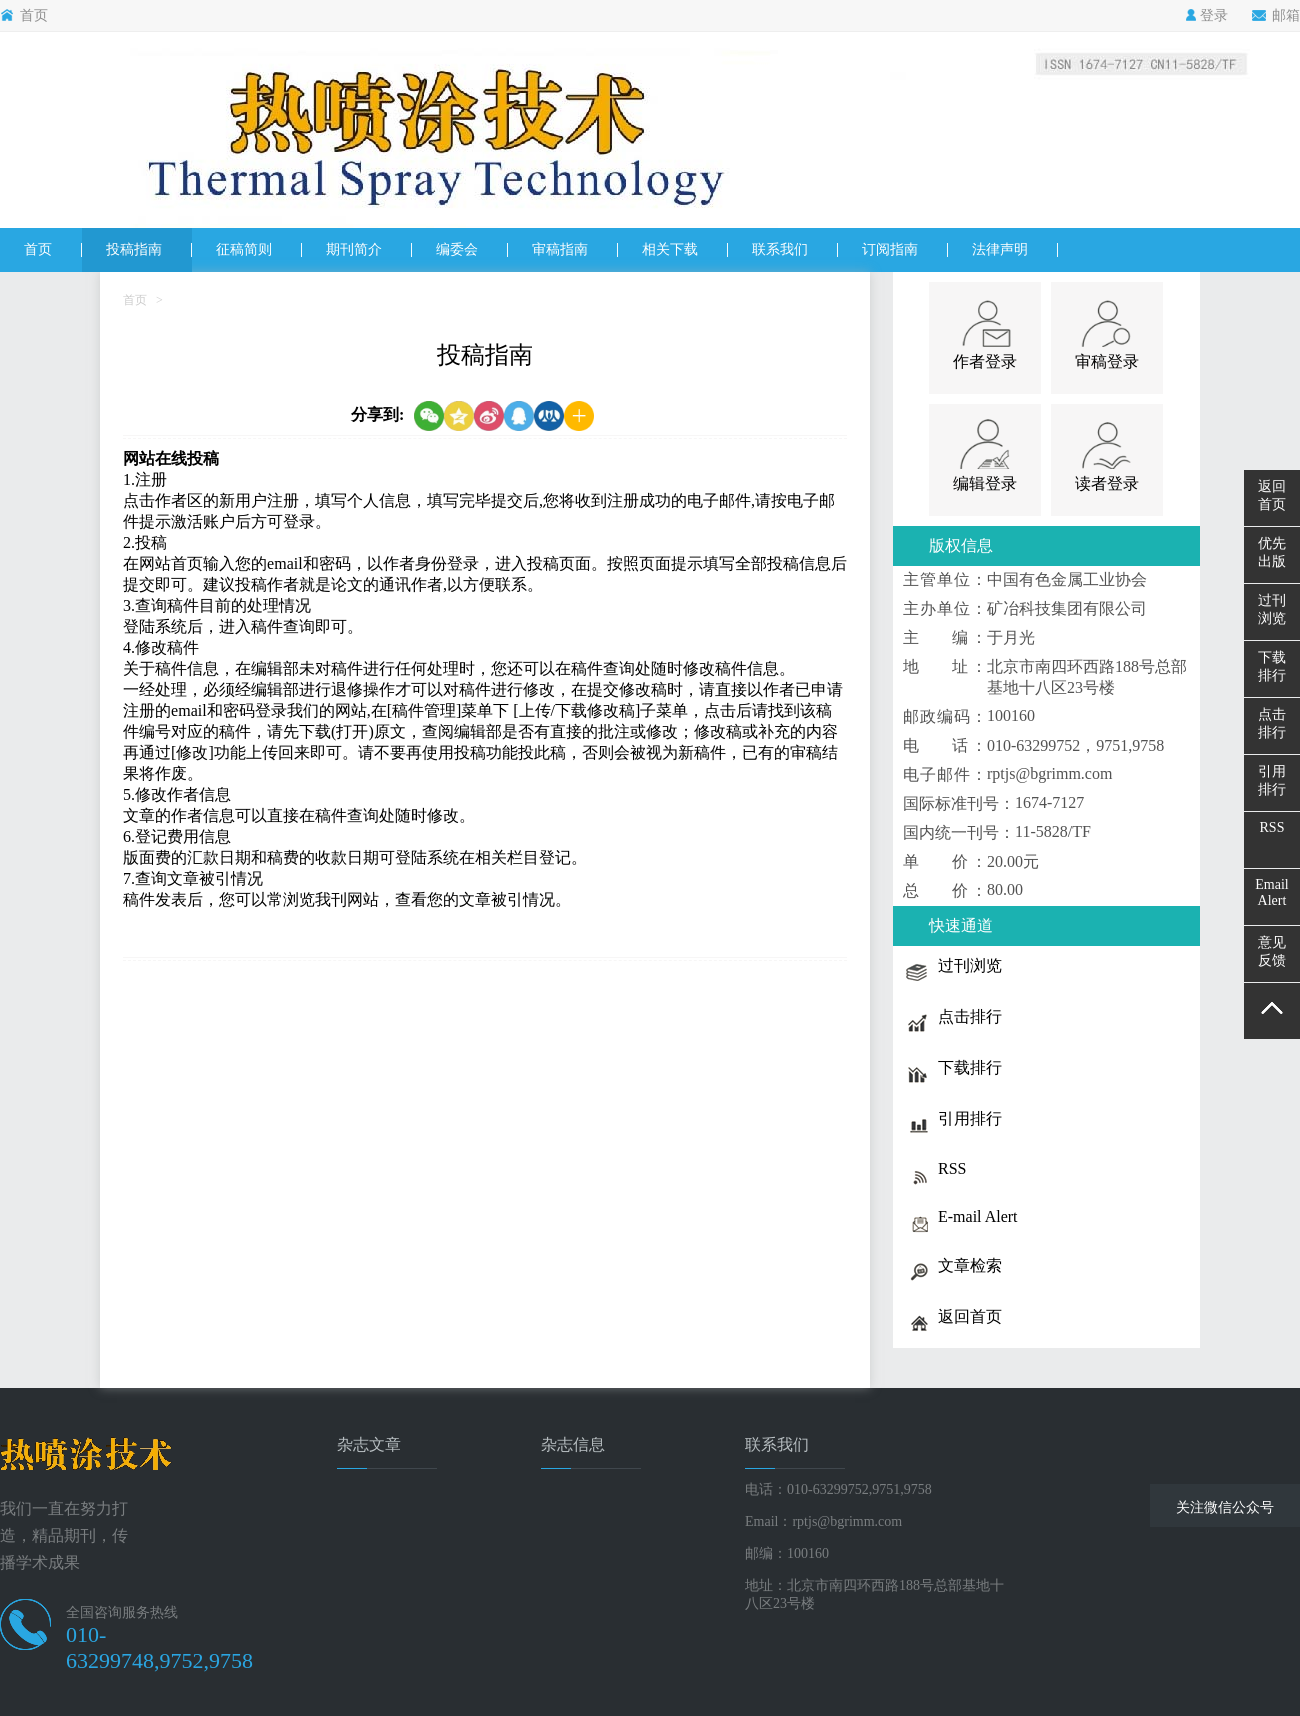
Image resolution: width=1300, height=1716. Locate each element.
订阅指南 (890, 249)
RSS (1272, 827)
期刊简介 (354, 249)
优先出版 (1272, 552)
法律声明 (1000, 249)
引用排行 (1272, 780)
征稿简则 (244, 249)
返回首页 (1272, 495)
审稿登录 (1107, 361)
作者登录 (985, 361)
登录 (1206, 16)
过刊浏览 (1272, 609)
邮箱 (1276, 16)
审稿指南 (560, 249)
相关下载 (670, 249)
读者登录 (1107, 483)
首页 (24, 16)
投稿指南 (134, 249)
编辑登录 (985, 483)
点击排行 (1272, 723)
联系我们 (780, 249)
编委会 (457, 249)
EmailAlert (1271, 892)
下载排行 (1272, 666)
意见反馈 (1272, 951)
